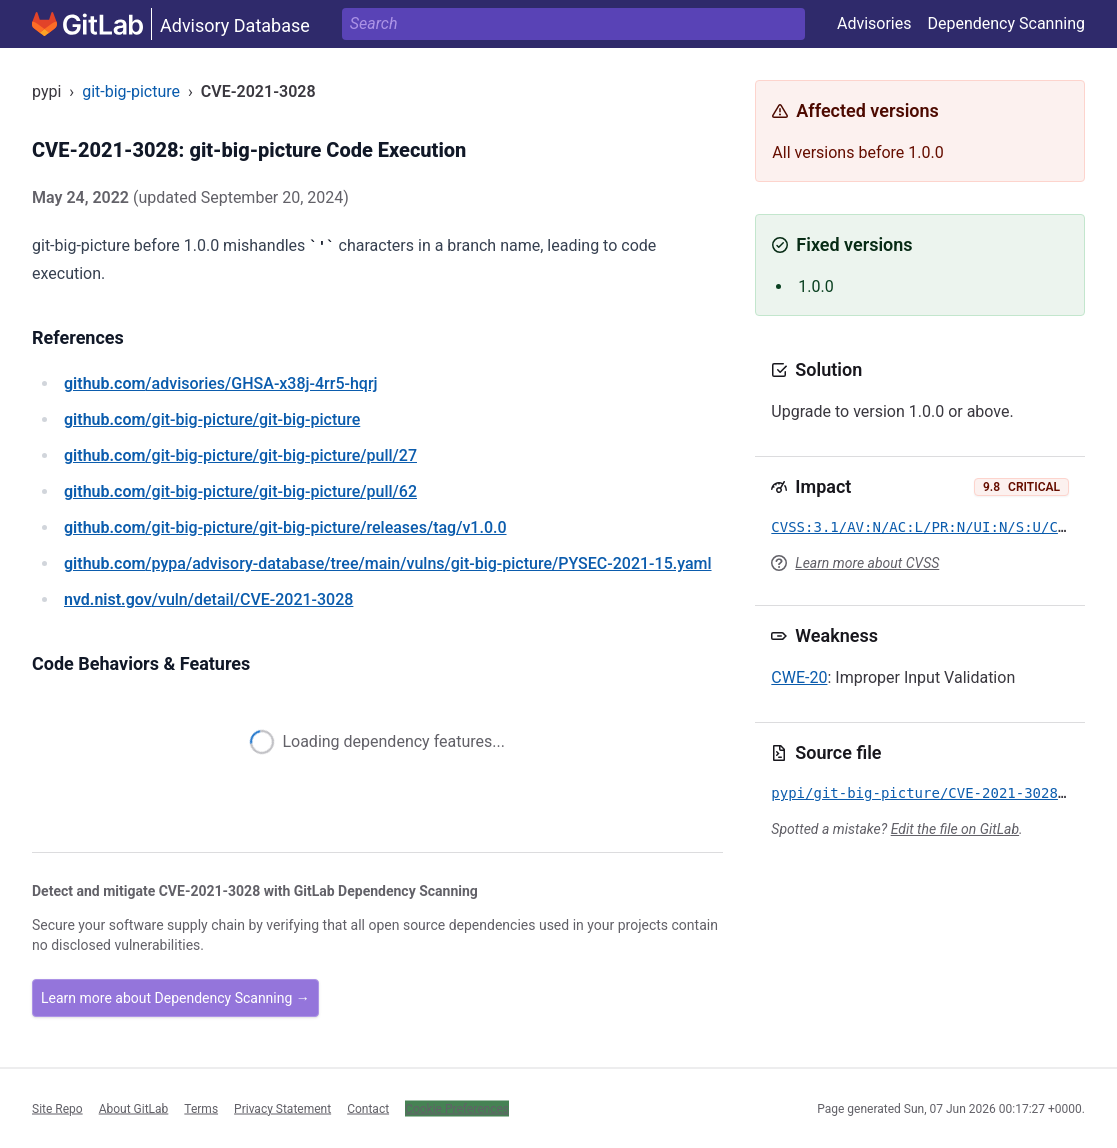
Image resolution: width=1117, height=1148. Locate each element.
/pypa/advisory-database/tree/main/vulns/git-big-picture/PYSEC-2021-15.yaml (388, 563)
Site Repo (57, 1108)
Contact (368, 1108)
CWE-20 (799, 677)
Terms (201, 1108)
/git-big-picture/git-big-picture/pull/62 (240, 491)
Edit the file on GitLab (955, 829)
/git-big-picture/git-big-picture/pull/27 (240, 455)
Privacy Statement (282, 1108)
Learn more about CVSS (867, 563)
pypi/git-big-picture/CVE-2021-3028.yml (931, 793)
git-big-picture (131, 91)
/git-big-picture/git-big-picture (212, 419)
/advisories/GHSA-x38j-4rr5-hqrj (221, 383)
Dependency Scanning (1006, 23)
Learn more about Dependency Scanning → (175, 998)
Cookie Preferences (457, 1108)
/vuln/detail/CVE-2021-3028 (208, 599)
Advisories (874, 23)
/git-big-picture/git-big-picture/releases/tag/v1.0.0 (285, 527)
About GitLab (134, 1108)
